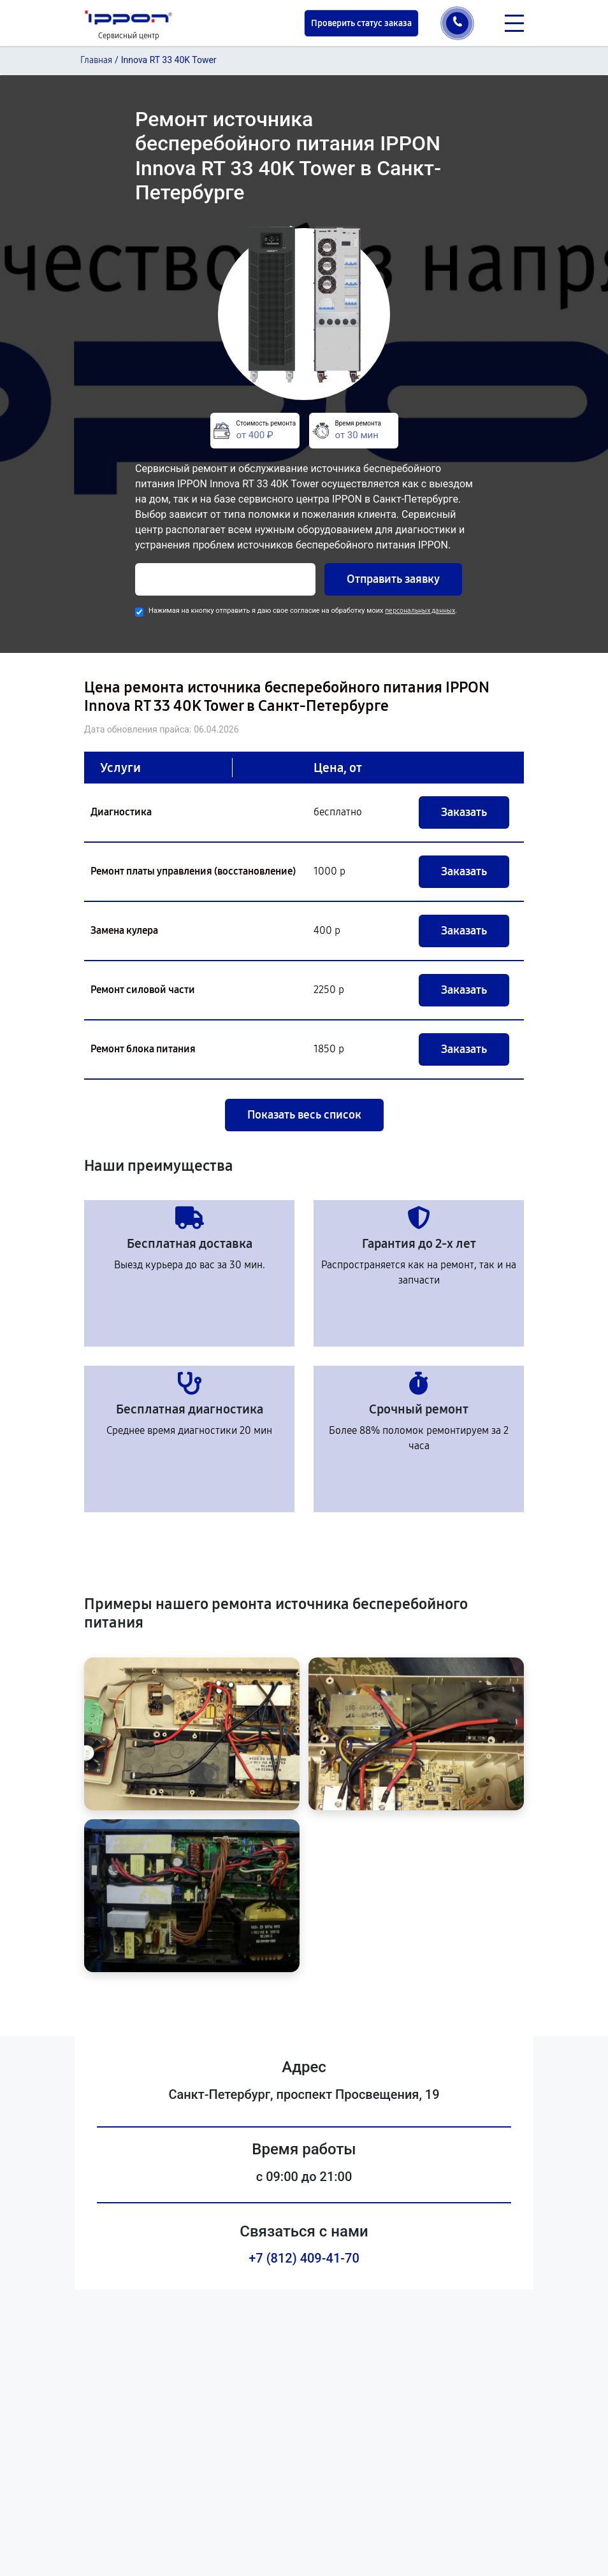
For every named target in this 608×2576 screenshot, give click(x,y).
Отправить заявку (393, 579)
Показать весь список (304, 1115)
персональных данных (420, 610)
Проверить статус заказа (361, 23)
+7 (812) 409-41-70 (304, 2258)
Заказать (464, 812)
